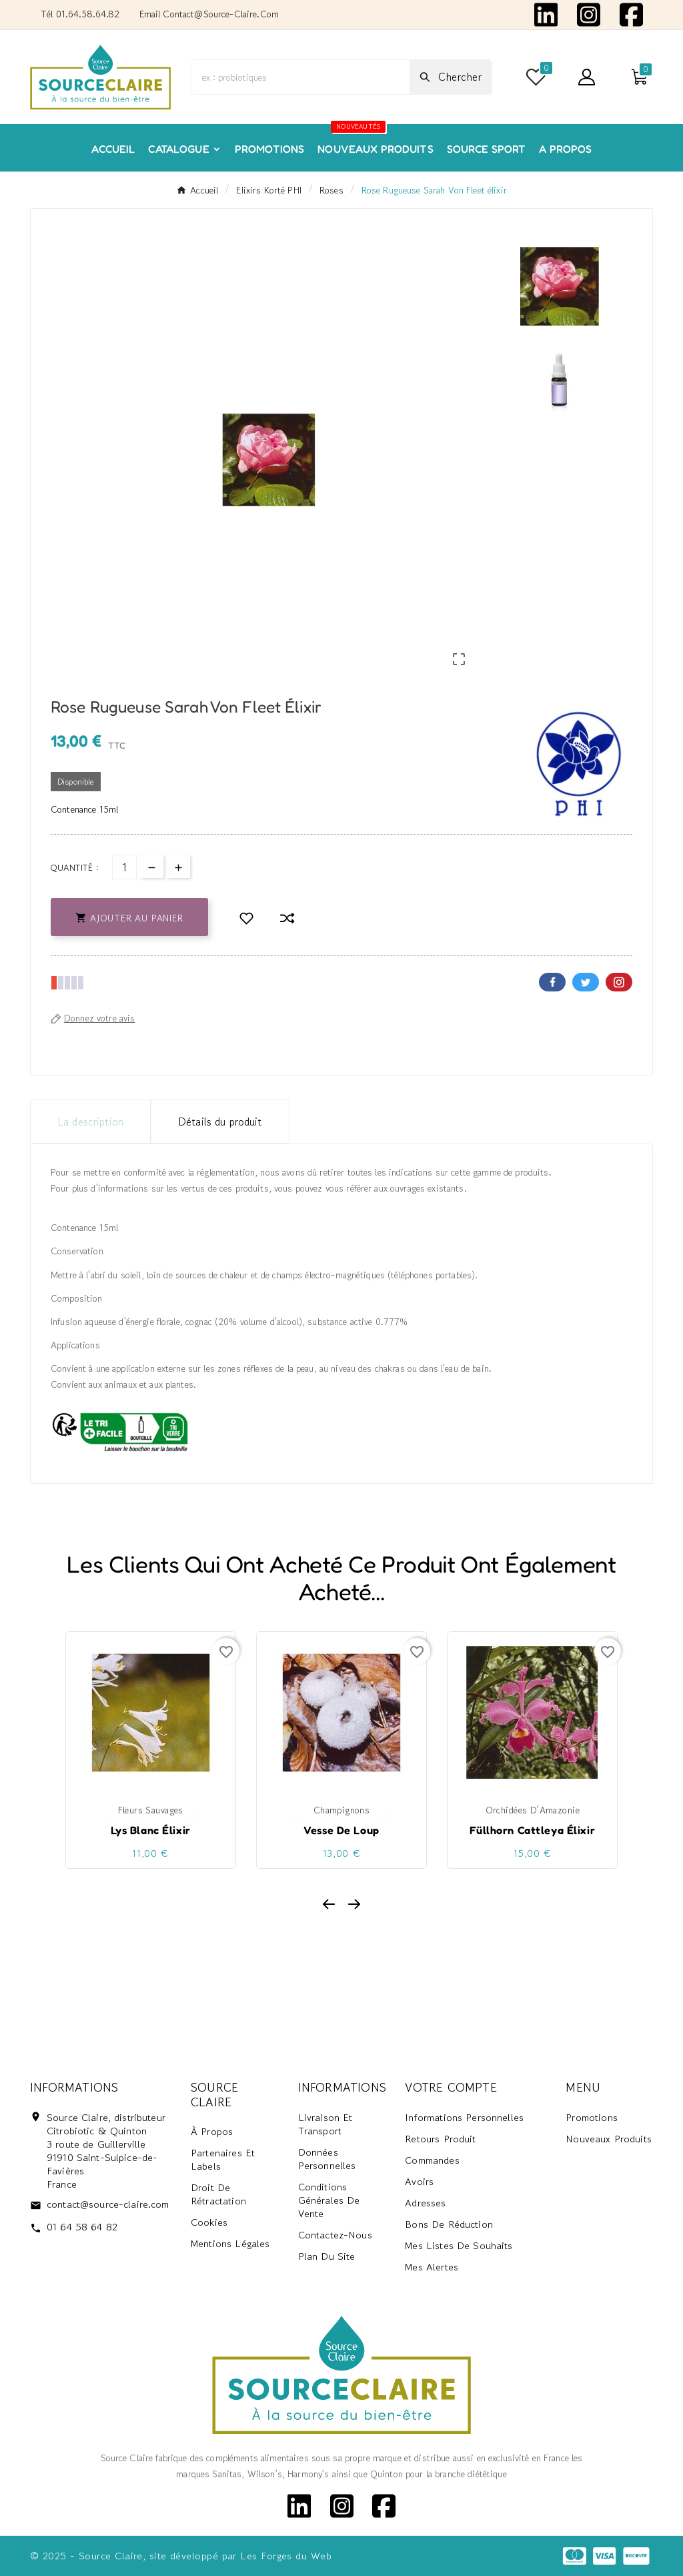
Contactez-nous (335, 2235)
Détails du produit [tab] (220, 1122)
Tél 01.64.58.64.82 (80, 14)
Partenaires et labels (223, 2160)
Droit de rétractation (218, 2194)
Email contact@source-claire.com (209, 14)
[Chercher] (300, 77)
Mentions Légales (230, 2244)
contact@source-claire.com (108, 2204)
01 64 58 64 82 (82, 2227)
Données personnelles (327, 2158)
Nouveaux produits (609, 2139)
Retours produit (440, 2139)
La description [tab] (90, 1122)
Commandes (432, 2160)
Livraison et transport (325, 2124)
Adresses (425, 2203)
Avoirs (419, 2181)
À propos (212, 2132)
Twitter (585, 982)
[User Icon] (586, 77)
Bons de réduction (449, 2224)
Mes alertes (431, 2267)
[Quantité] (124, 867)
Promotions (592, 2117)
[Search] (451, 77)
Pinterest (619, 982)
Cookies (209, 2223)
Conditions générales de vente (329, 2200)
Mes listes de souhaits (458, 2245)
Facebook (552, 982)
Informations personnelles (464, 2117)
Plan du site (327, 2256)
